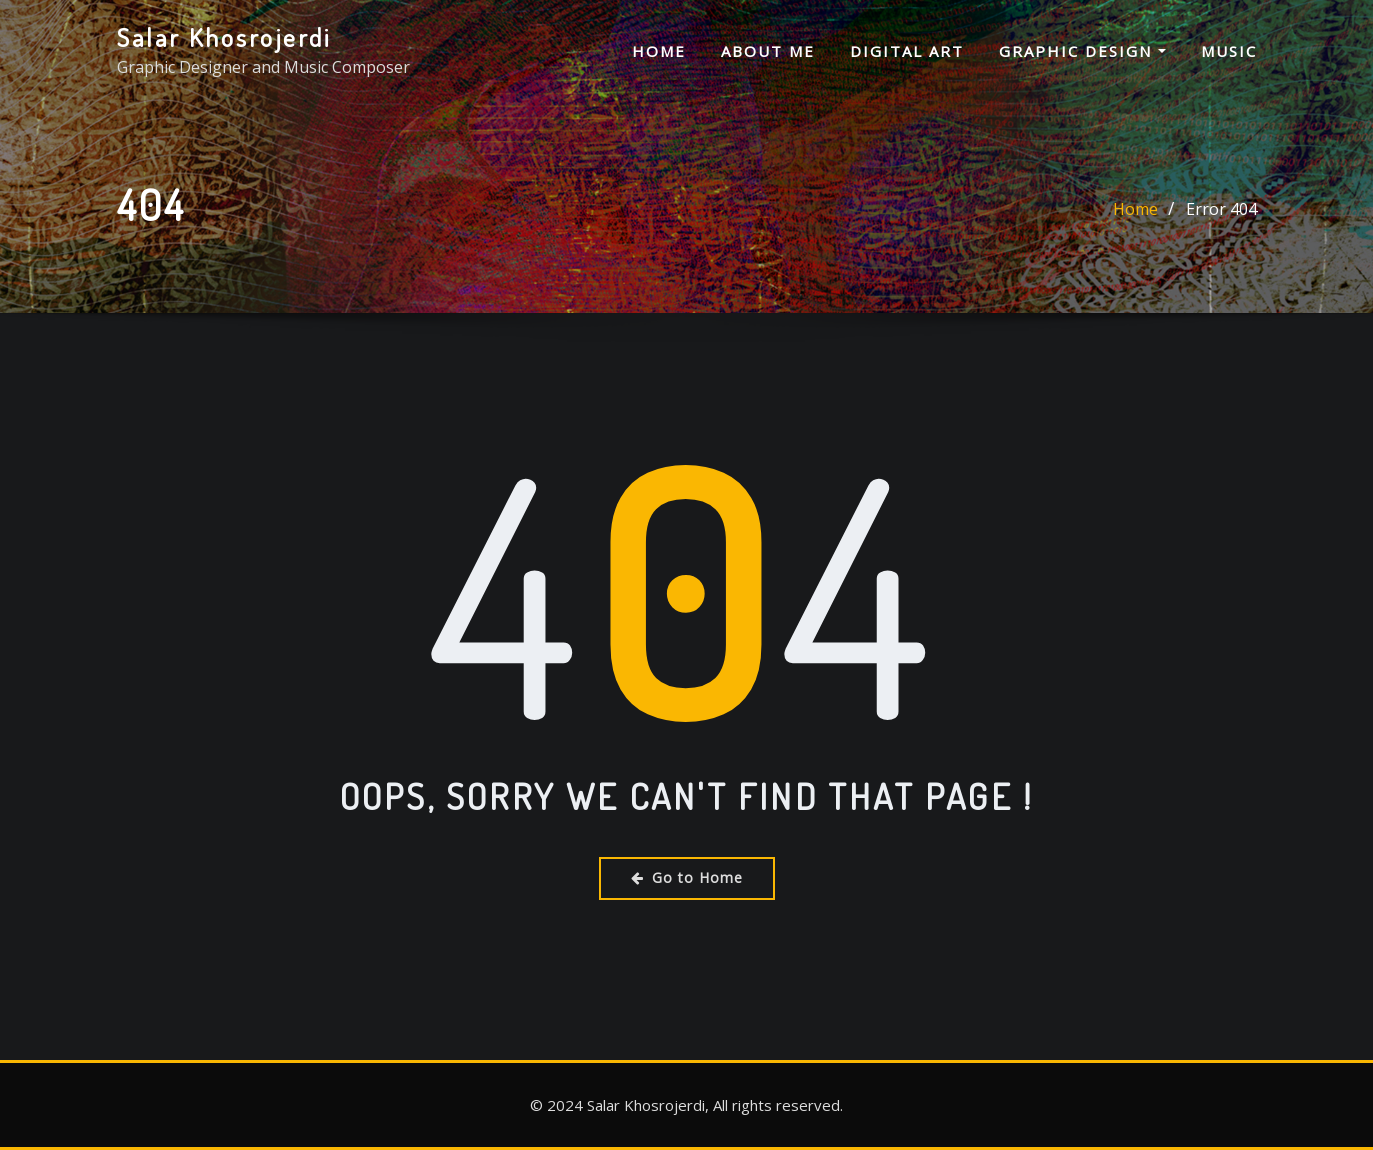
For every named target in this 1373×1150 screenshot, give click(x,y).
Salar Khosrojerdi (224, 37)
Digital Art (907, 51)
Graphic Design (1082, 51)
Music (1229, 51)
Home (659, 51)
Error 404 (1221, 210)
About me (768, 51)
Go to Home (687, 877)
